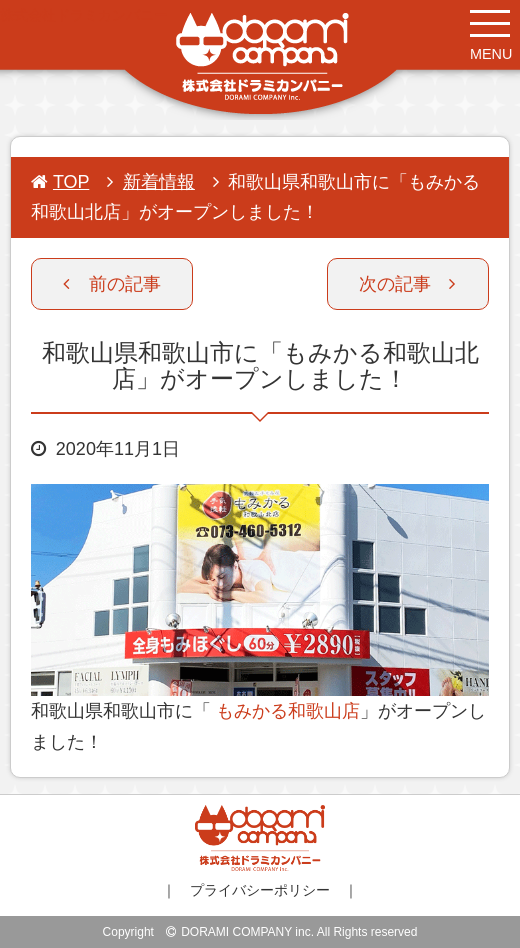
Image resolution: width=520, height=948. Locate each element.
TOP (60, 182)
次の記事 (407, 284)
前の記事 (112, 284)
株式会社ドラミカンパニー (84, 15)
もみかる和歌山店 (285, 711)
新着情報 (159, 182)
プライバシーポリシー (260, 890)
